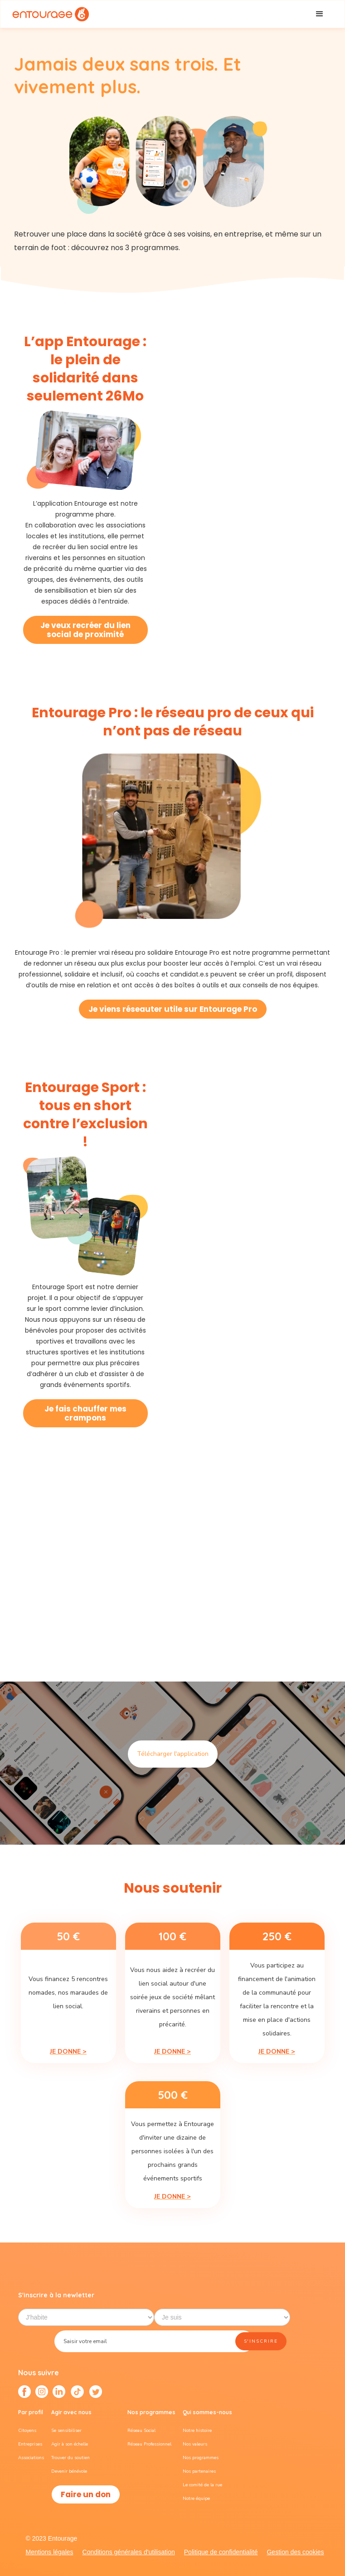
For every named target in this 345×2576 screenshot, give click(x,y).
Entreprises (30, 2444)
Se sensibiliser (66, 2430)
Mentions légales (49, 2552)
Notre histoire (197, 2430)
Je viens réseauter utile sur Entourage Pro (172, 1009)
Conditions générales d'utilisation (129, 2552)
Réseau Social (141, 2430)
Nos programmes (201, 2458)
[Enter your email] (154, 2341)
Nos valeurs (195, 2444)
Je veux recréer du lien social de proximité (85, 630)
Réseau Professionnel (149, 2444)
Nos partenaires (199, 2471)
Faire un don (86, 2494)
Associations (31, 2458)
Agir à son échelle (69, 2444)
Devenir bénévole (69, 2471)
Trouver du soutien (70, 2458)
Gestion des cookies (295, 2552)
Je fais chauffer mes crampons (85, 1413)
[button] (319, 14)
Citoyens (27, 2430)
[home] (50, 14)
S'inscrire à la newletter (56, 2295)
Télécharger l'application (173, 1754)
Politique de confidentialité (221, 2552)
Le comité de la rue (202, 2485)
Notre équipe (196, 2498)
